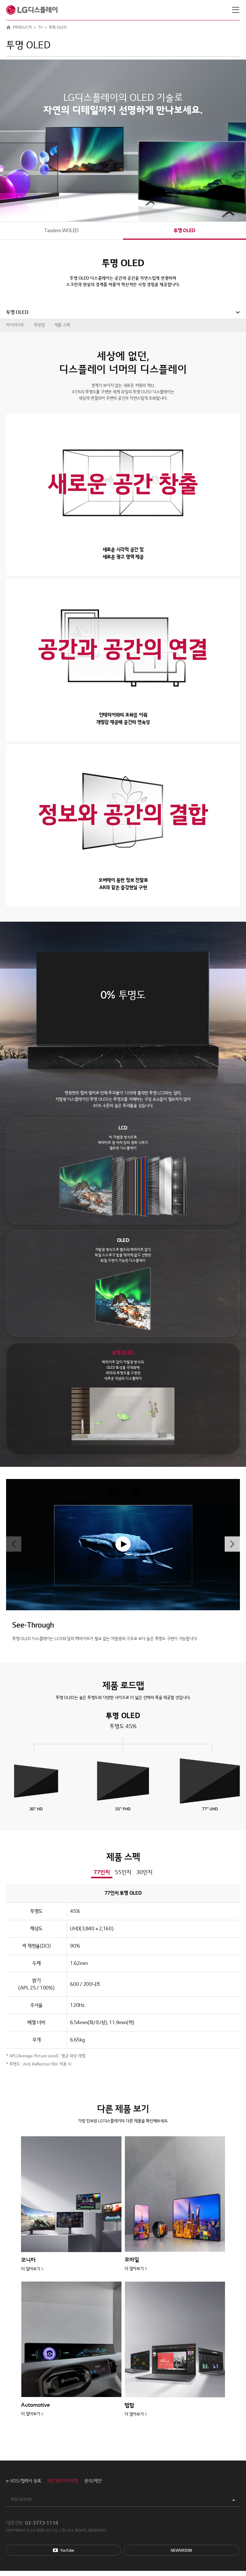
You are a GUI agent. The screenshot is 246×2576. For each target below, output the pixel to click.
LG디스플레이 (32, 10)
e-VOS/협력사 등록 (23, 2480)
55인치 (123, 1872)
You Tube (63, 2550)
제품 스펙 (62, 325)
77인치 (101, 1872)
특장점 (39, 325)
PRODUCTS (22, 27)
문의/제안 (93, 2480)
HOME (8, 27)
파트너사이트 (21, 2499)
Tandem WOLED (61, 230)
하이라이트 (15, 325)
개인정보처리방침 (62, 2480)
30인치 (144, 1872)
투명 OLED (184, 230)
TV (40, 27)
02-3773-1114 (41, 2523)
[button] (232, 1544)
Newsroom (181, 2550)
